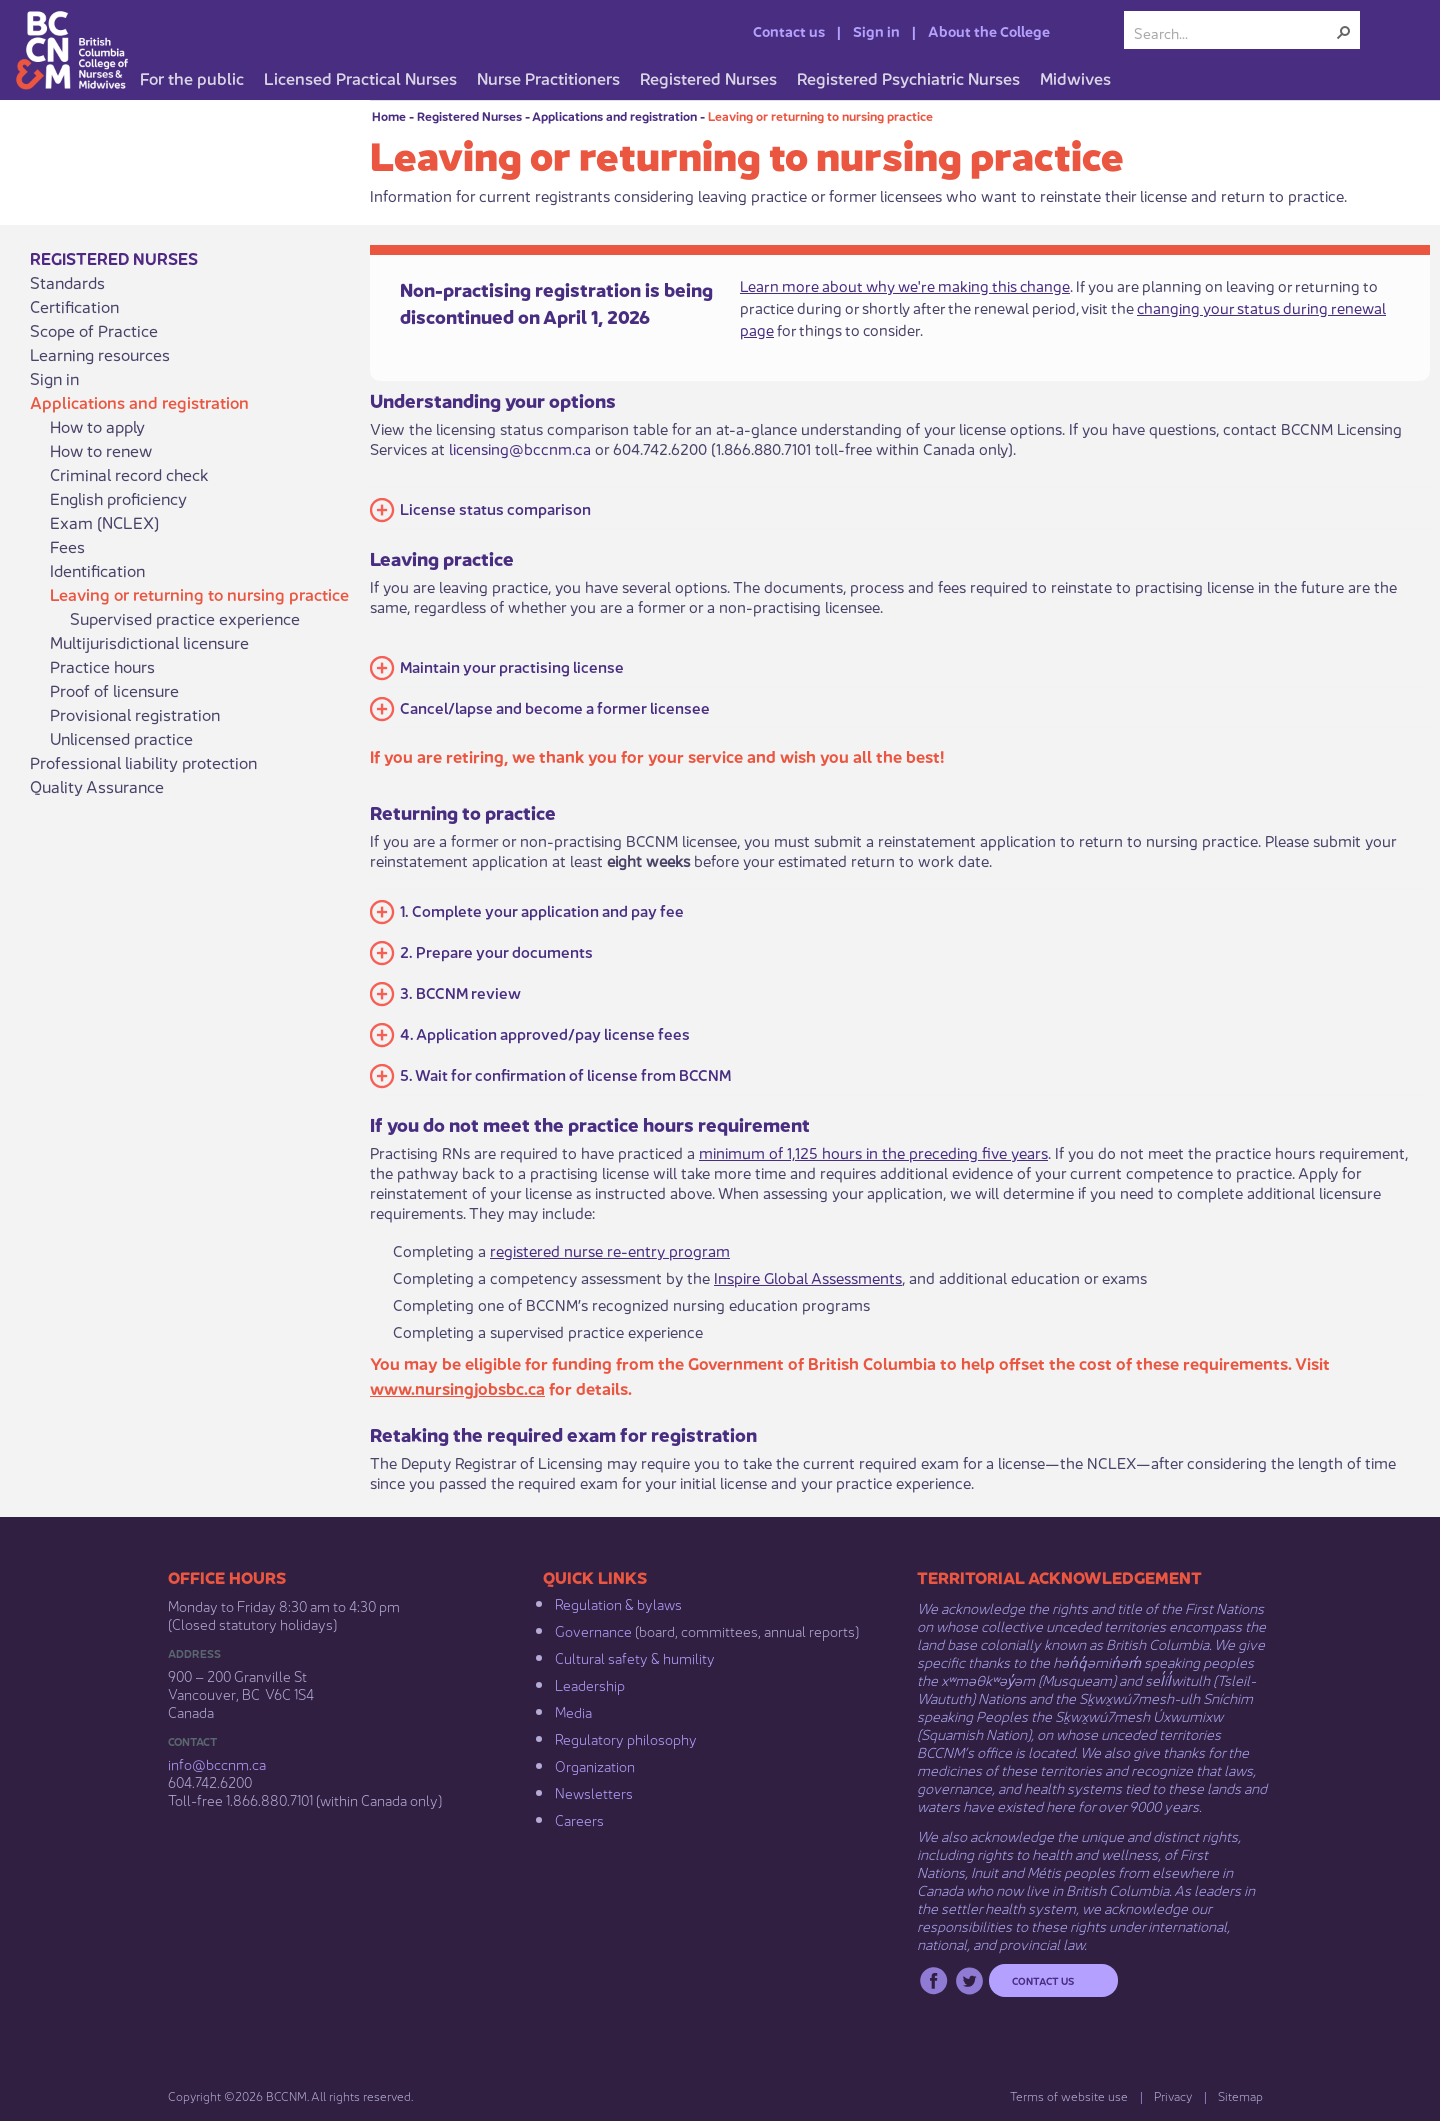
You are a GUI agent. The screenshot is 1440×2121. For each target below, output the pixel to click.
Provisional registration (135, 714)
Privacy (1173, 2095)
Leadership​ (590, 1684)
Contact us (789, 30)
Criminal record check (129, 474)
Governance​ (593, 1630)
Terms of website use (1069, 2095)
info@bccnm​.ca (217, 1763)
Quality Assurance (97, 786)
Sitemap (1240, 2095)
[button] (1344, 32)
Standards (67, 282)
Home (389, 115)
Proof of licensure (114, 690)
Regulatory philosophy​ (626, 1738)
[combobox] (1234, 32)
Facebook (933, 1980)
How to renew (101, 450)
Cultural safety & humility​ (635, 1657)
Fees (67, 546)
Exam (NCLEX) (104, 522)
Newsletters (594, 1792)
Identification (97, 570)
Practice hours (102, 666)
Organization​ (595, 1765)
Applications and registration (614, 115)
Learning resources (100, 354)
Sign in (876, 30)
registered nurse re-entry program (610, 1249)
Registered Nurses (469, 115)
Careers (579, 1819)
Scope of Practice (94, 330)
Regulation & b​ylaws (618, 1603)
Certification (74, 306)
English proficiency (118, 498)
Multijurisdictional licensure (149, 642)
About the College (989, 30)
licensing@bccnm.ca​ (520, 447)
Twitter (969, 1980)
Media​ (573, 1711)
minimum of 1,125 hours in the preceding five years (873, 1151)
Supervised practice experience (185, 618)
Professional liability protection (143, 762)
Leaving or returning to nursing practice (820, 115)
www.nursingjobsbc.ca (457, 1387)
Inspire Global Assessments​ (808, 1276)
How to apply (97, 426)
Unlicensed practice (121, 738)
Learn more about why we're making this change (905, 284)
